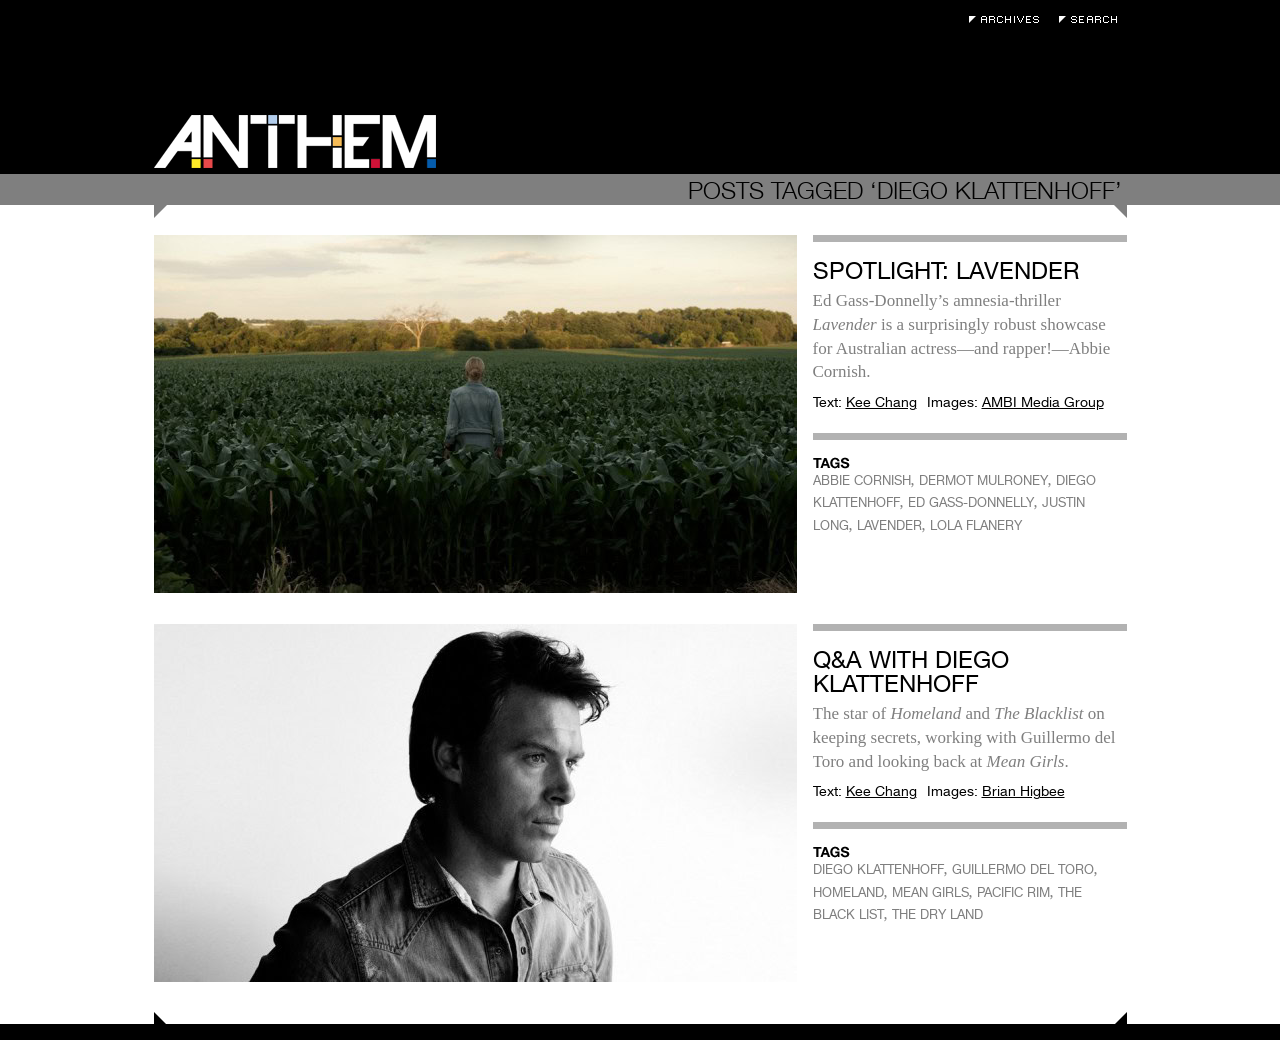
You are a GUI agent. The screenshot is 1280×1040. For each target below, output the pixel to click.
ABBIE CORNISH (862, 480)
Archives (1009, 19)
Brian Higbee (1023, 791)
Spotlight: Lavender (946, 270)
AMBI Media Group (1043, 402)
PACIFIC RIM (1013, 892)
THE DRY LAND (937, 914)
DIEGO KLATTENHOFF (878, 869)
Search (1093, 19)
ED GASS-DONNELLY (971, 502)
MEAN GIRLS (930, 892)
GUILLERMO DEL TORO (1023, 869)
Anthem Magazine (295, 141)
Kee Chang (881, 402)
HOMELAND (848, 892)
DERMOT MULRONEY (983, 480)
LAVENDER (889, 525)
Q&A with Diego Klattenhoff (911, 671)
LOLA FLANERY (976, 525)
